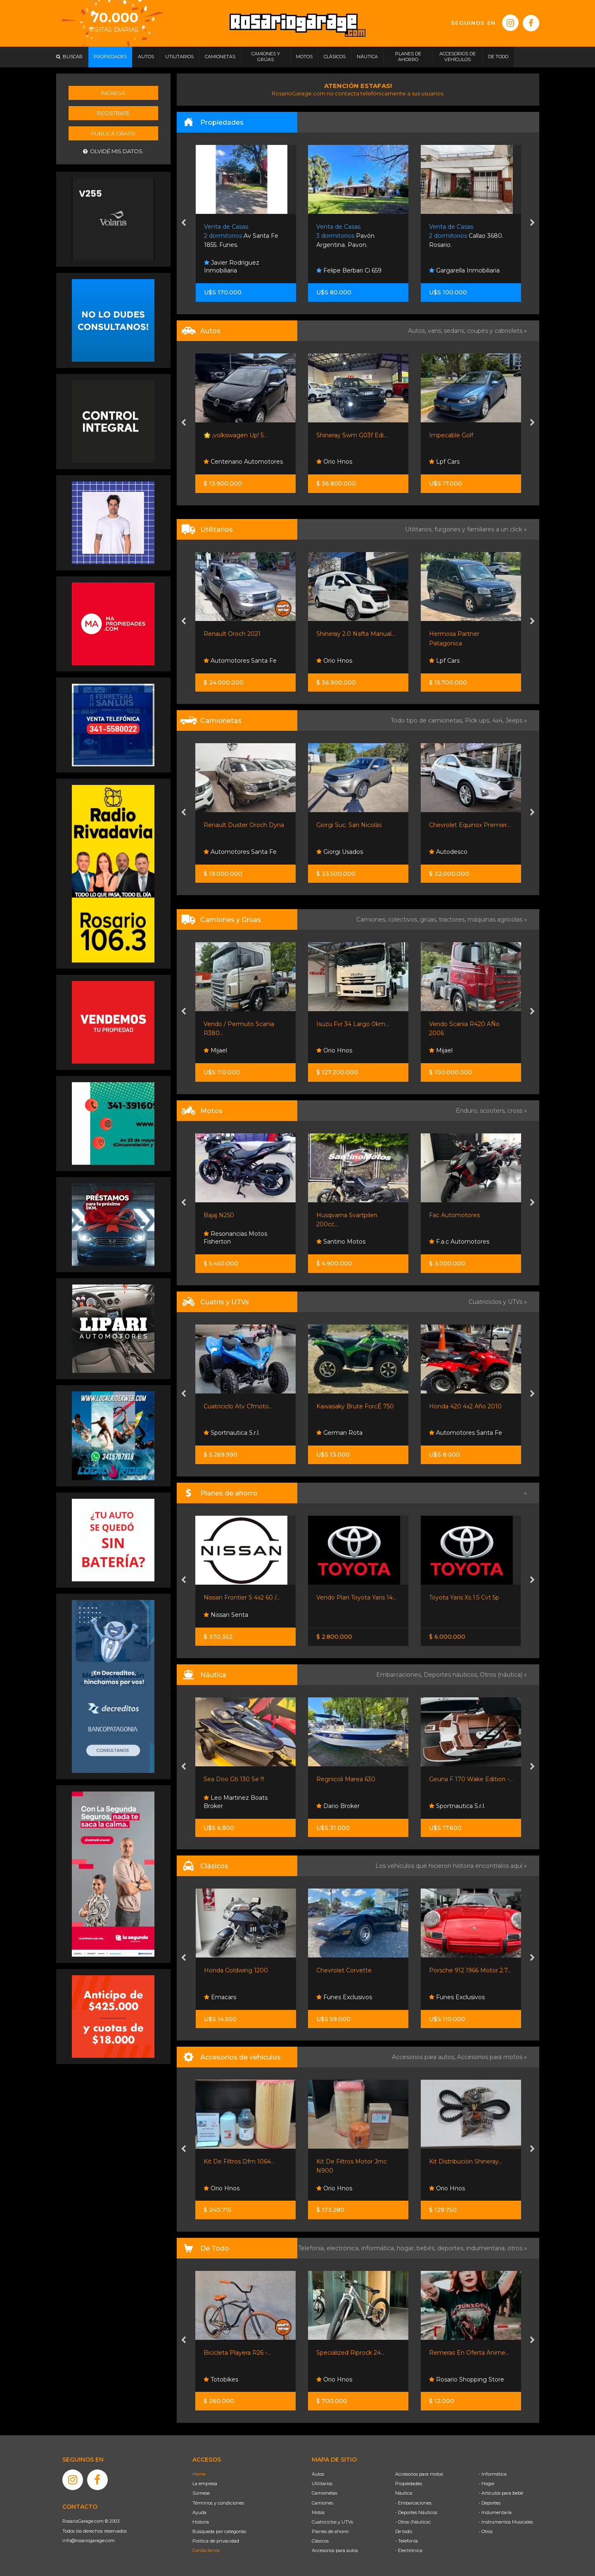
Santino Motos (340, 1241)
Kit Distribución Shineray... (466, 2161)
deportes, (451, 2248)
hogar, (407, 2248)
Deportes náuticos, (452, 1674)
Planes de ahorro (330, 2531)
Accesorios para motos (489, 2057)
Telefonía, (312, 2248)
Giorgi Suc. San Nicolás (349, 825)
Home (199, 2474)
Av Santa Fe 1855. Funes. (241, 236)
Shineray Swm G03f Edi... (351, 435)
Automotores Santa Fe (240, 660)
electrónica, (344, 2248)
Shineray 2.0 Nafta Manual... (355, 633)
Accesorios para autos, (424, 2057)
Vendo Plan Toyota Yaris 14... (356, 1597)
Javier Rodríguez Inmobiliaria (231, 267)
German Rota (339, 1432)
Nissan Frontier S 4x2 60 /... (242, 1597)
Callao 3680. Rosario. (466, 236)
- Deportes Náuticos (416, 2512)
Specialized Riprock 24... (350, 2352)
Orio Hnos (334, 461)
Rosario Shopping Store (466, 2379)
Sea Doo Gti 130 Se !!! (234, 1779)
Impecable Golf (451, 435)
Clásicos (320, 2541)
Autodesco (448, 852)
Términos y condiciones (218, 2503)
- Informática (493, 2474)
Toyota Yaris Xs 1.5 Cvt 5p (464, 1597)
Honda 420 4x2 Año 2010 (465, 1406)
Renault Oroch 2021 (232, 633)
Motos (318, 2512)
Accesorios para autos (335, 2550)
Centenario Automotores (243, 461)
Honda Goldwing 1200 (236, 1970)
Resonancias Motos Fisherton (235, 1238)
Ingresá (113, 93)
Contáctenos (206, 2550)
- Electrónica (408, 2550)
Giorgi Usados (339, 852)
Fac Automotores (454, 1215)
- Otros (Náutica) (413, 2522)
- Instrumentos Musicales (506, 2522)
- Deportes (489, 2503)
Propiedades (408, 2483)
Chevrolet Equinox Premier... (470, 825)
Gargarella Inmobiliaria (464, 270)
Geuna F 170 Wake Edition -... (471, 1779)
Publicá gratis (113, 133)
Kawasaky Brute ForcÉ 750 (355, 1406)
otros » (517, 2248)
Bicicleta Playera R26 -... (237, 2352)
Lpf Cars (444, 461)
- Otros (486, 2531)
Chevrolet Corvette (344, 1970)
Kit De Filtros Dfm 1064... (239, 2161)
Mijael (215, 1050)
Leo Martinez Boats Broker (236, 1802)
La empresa (204, 2483)
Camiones (322, 2503)
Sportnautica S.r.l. (232, 1432)
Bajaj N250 (219, 1215)
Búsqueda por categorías (219, 2531)
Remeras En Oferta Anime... (469, 2352)
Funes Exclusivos (344, 1997)
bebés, (427, 2248)
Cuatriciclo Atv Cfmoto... (238, 1406)
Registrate (113, 113)
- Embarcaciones (413, 2503)
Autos (318, 2474)
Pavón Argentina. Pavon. (345, 236)
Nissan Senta (226, 1615)
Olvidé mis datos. (113, 151)
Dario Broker (338, 1806)
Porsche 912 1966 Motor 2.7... (470, 1970)
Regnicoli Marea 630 (345, 1779)
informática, (379, 2248)
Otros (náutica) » (503, 1674)
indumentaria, (486, 2248)
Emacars (220, 1997)
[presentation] (183, 223)
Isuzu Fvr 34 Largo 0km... (352, 1024)
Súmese (201, 2493)
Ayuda (199, 2512)
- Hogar (487, 2483)
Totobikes (221, 2379)
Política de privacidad (215, 2541)
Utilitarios (322, 2483)
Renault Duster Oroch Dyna (244, 825)
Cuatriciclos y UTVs (332, 2522)
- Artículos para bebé (501, 2493)
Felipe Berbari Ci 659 (349, 270)
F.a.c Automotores (459, 1241)
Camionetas (324, 2493)
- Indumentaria (495, 2512)
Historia (200, 2522)
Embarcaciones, (400, 1674)
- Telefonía (406, 2541)
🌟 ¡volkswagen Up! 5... (235, 435)
